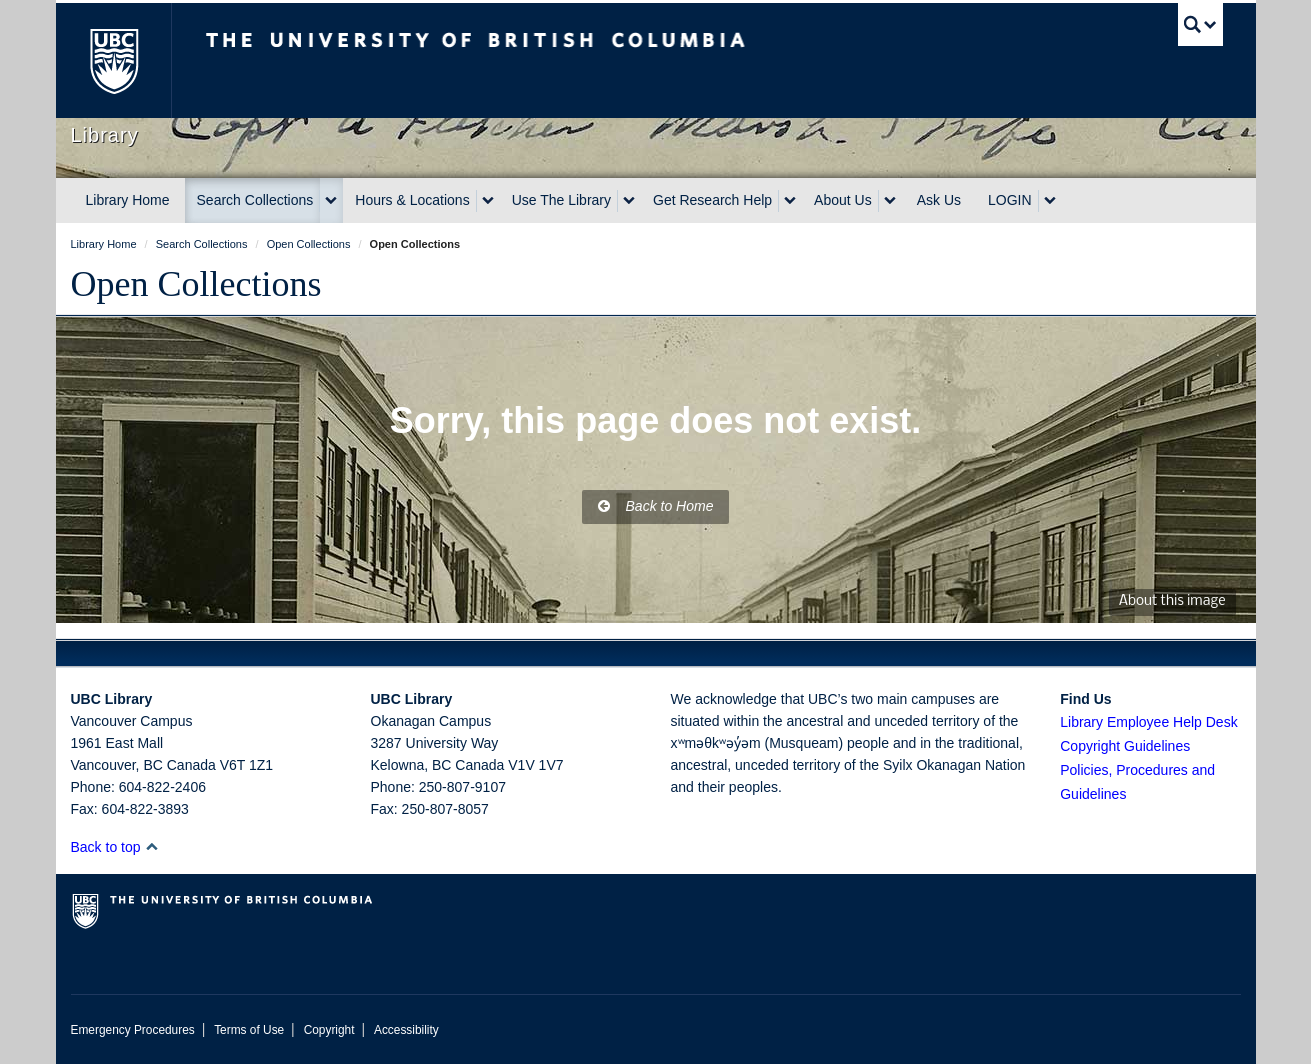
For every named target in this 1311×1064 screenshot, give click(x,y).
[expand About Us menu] (890, 201)
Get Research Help (712, 200)
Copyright (329, 1030)
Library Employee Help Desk (1148, 722)
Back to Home (656, 506)
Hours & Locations (412, 200)
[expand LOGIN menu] (1050, 201)
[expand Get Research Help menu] (790, 201)
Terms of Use (249, 1030)
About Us (843, 200)
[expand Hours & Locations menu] (488, 201)
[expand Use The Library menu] (629, 201)
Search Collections (255, 200)
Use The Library (561, 200)
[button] (151, 846)
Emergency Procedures (133, 1030)
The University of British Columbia (113, 60)
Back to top (115, 847)
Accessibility (406, 1030)
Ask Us (939, 200)
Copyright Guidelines (1125, 746)
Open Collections (196, 284)
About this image (1172, 601)
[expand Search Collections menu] (331, 201)
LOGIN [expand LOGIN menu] (1010, 200)
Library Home (128, 200)
